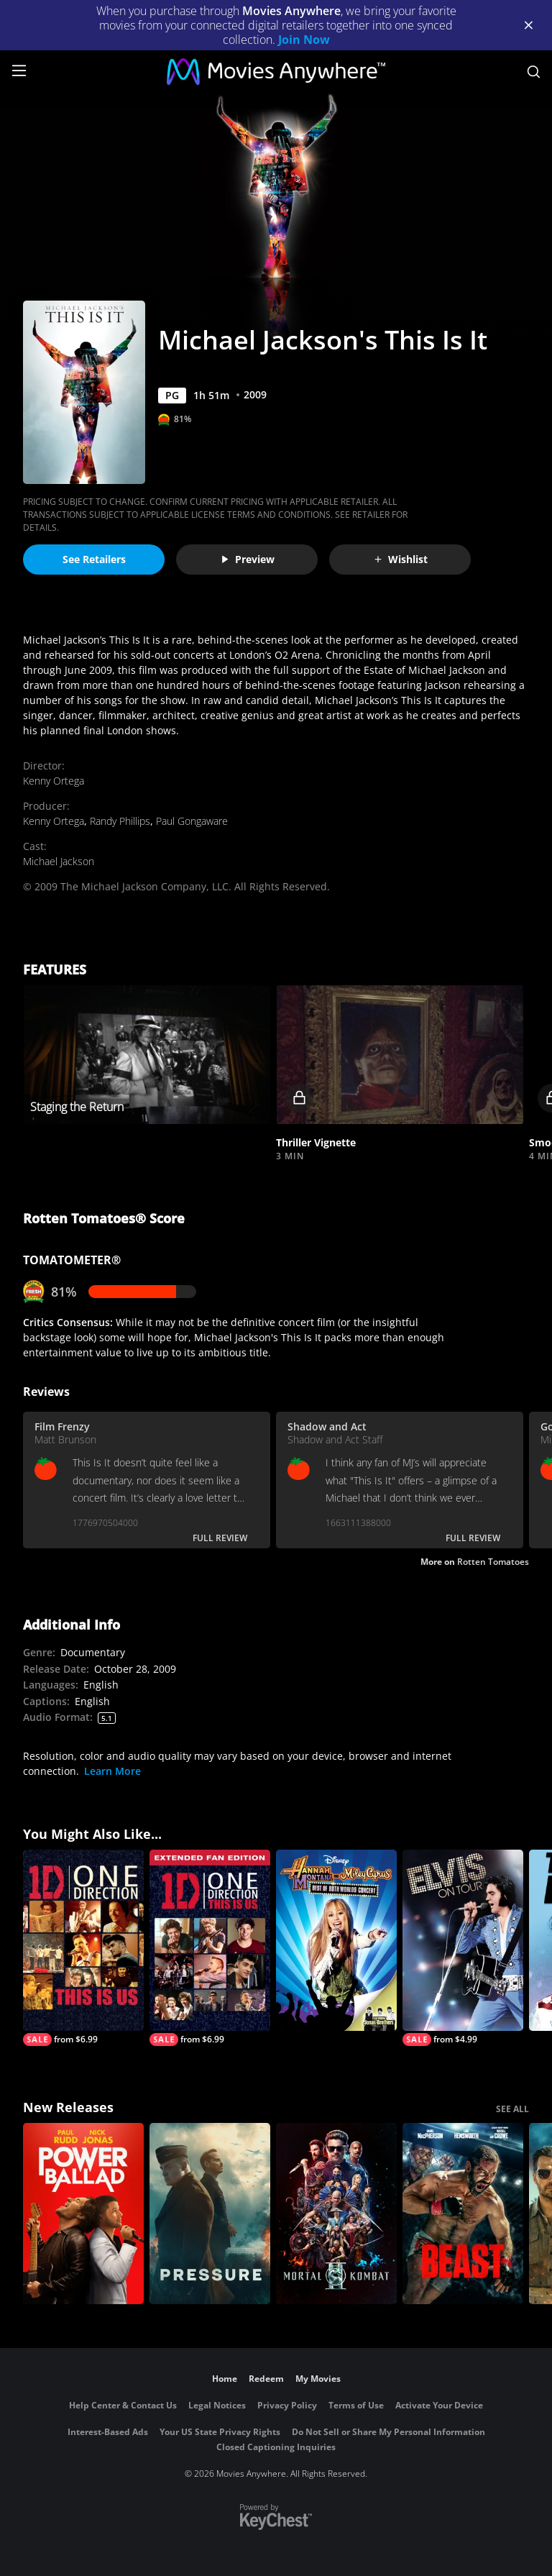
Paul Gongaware (192, 821)
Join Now (304, 39)
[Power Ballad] (83, 2213)
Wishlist (400, 559)
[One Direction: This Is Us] (83, 1948)
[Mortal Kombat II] (336, 2213)
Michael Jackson (58, 861)
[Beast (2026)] (462, 2213)
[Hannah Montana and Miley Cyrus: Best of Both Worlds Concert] (336, 1940)
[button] (399, 1055)
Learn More (112, 1771)
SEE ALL (512, 2109)
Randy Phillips (120, 821)
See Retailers (94, 559)
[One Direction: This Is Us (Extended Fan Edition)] (210, 1948)
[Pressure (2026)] (210, 2213)
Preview (247, 559)
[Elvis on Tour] (462, 1948)
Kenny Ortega (53, 780)
